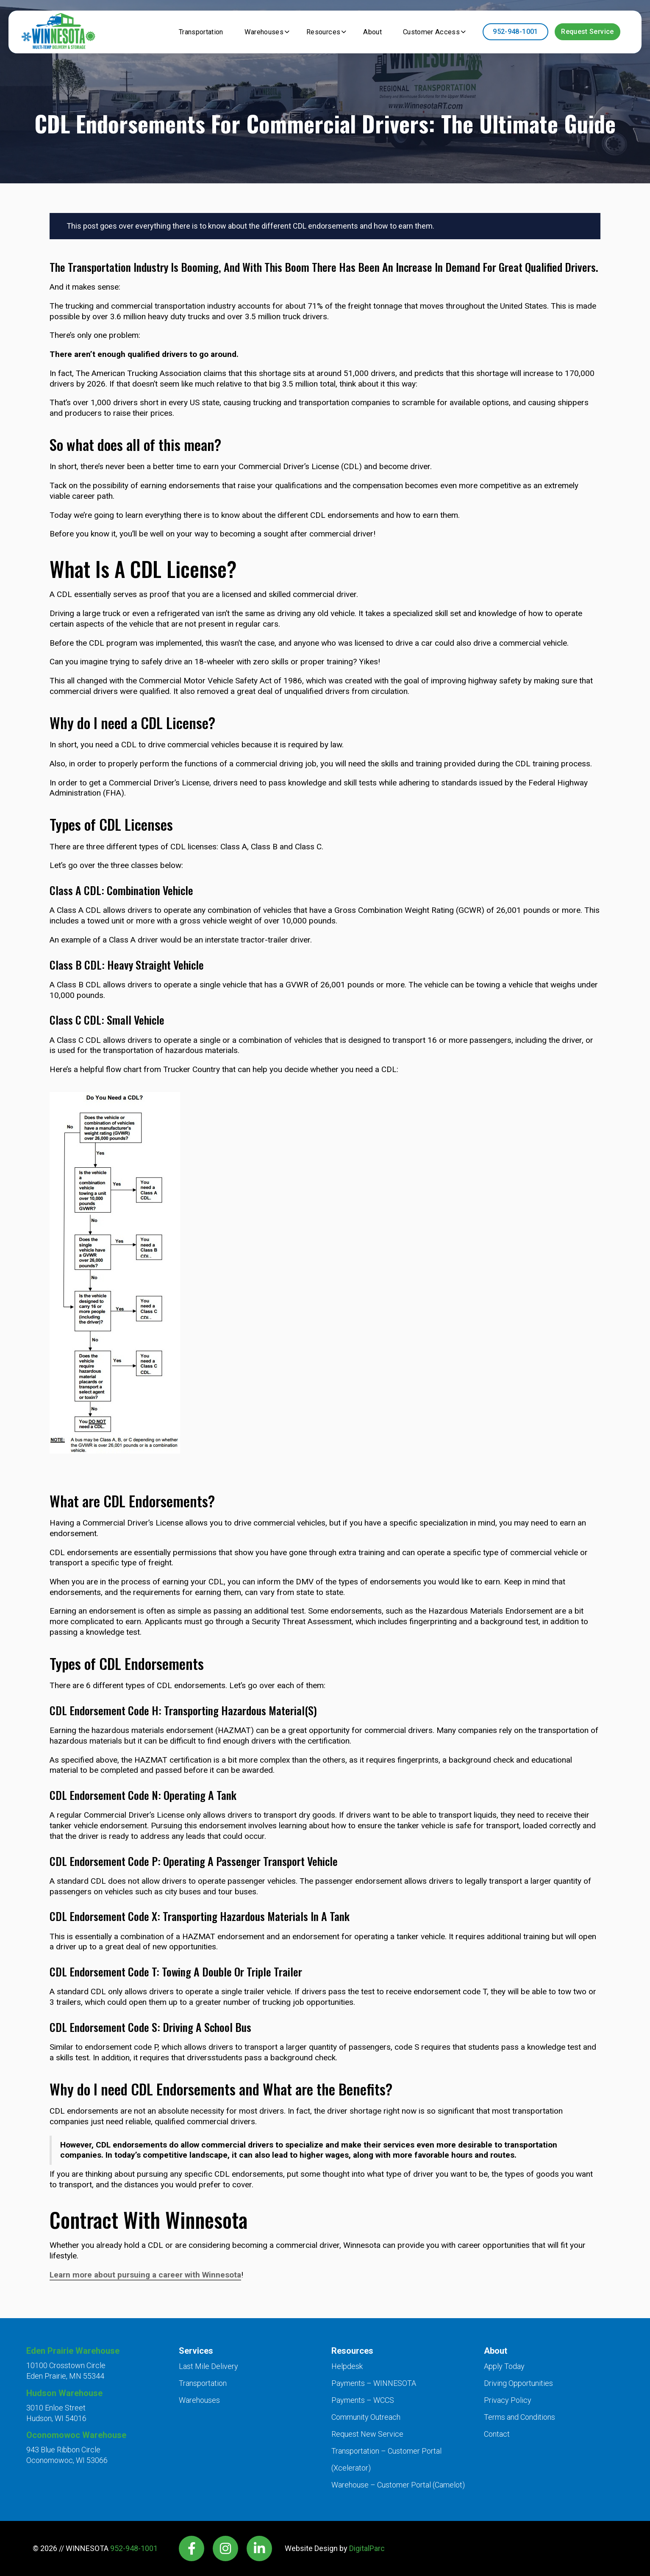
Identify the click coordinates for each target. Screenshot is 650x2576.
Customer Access (428, 32)
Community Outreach (365, 2417)
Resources (312, 32)
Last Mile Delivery (208, 2366)
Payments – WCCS (362, 2400)
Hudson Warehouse (64, 2393)
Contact (497, 2434)
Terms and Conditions (519, 2417)
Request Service (587, 32)
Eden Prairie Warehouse (72, 2351)
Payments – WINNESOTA (373, 2383)
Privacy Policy (507, 2400)
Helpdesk (347, 2366)
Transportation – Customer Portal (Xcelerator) (386, 2459)
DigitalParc (367, 2548)
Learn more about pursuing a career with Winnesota (145, 2275)
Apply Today (504, 2366)
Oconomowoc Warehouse (76, 2435)
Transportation (179, 32)
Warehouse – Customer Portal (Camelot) (398, 2484)
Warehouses (248, 32)
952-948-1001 (515, 32)
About (364, 32)
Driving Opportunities (518, 2383)
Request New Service (367, 2434)
